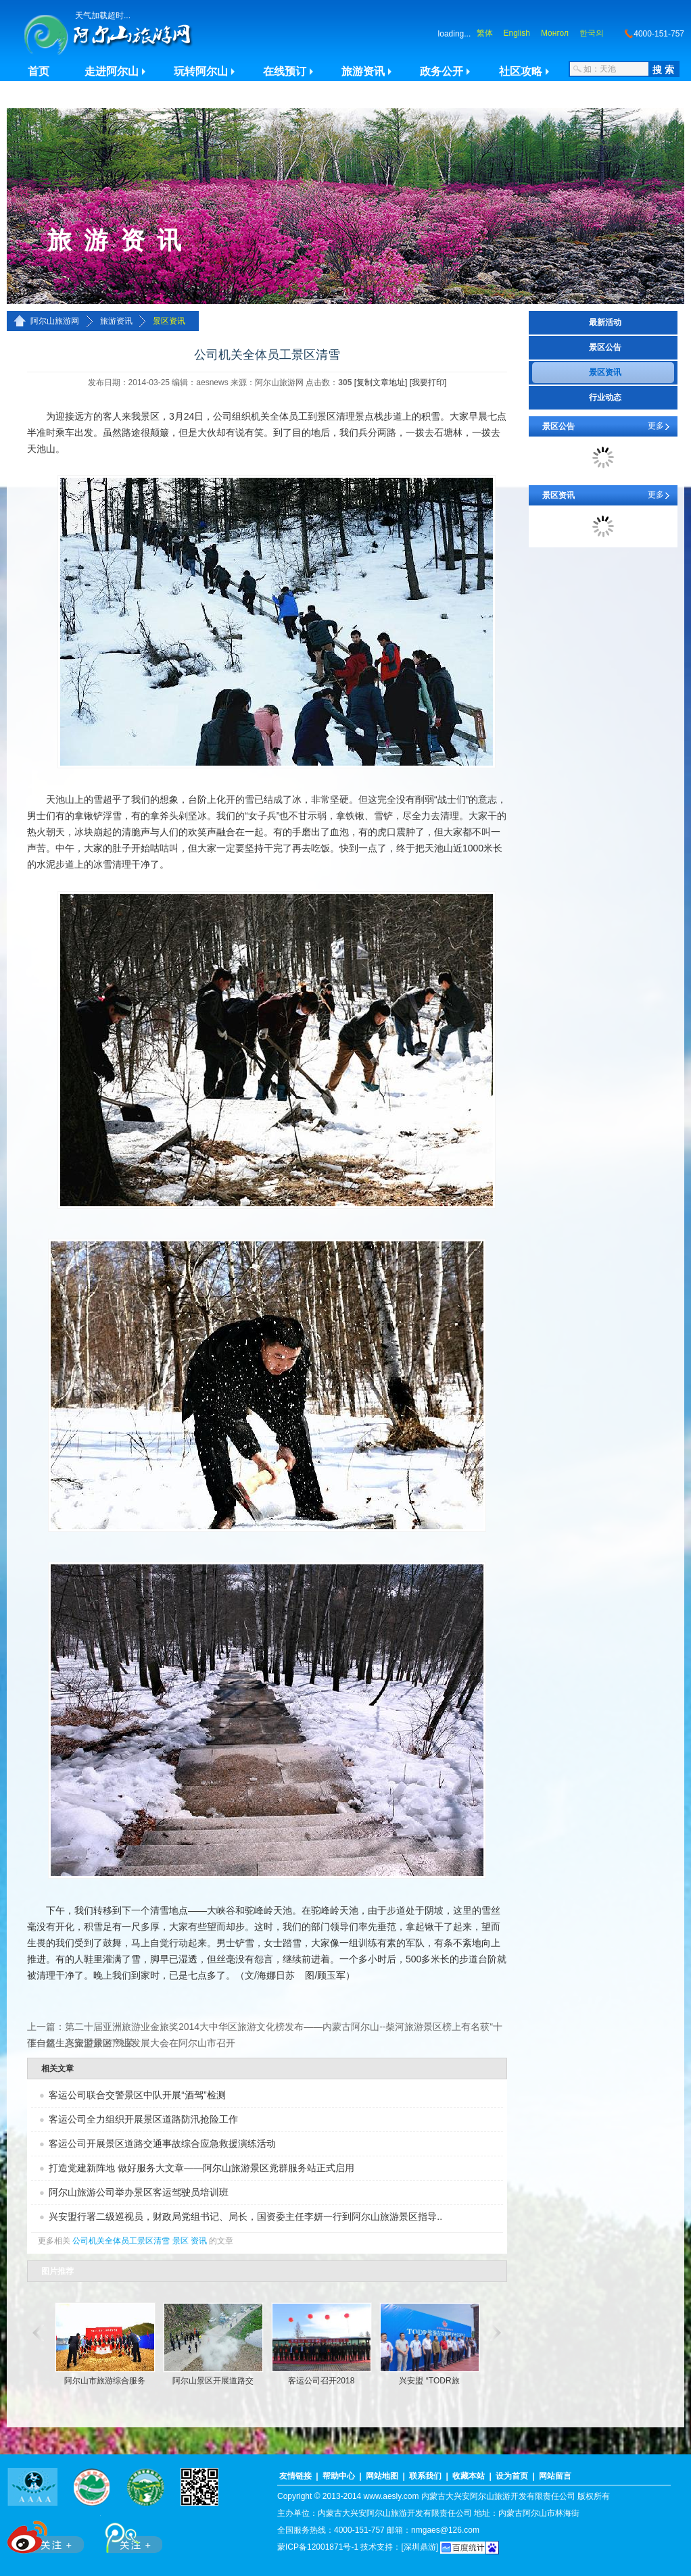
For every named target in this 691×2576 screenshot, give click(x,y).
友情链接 (295, 2476)
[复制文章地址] (381, 382)
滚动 (35, 2333)
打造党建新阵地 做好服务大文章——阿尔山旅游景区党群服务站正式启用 (201, 2167)
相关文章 (57, 2068)
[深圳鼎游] (419, 2547)
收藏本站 (468, 2476)
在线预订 (284, 71)
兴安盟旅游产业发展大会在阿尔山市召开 (150, 2042)
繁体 (485, 33)
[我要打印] (428, 382)
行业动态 (605, 397)
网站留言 (555, 2476)
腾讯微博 (126, 2534)
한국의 (591, 33)
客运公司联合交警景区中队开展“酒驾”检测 (137, 2094)
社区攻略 (520, 71)
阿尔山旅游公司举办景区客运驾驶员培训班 (139, 2192)
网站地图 (382, 2476)
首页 (38, 71)
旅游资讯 (363, 71)
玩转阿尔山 (201, 71)
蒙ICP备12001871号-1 (317, 2547)
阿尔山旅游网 (54, 321)
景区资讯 (169, 321)
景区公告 (605, 347)
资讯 (199, 2241)
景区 (180, 2241)
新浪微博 (47, 2534)
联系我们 (425, 2476)
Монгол (555, 33)
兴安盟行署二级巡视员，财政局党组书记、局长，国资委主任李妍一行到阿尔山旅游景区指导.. (245, 2216)
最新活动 (605, 322)
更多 (656, 425)
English (517, 33)
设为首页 (512, 2476)
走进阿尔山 (112, 71)
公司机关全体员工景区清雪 (121, 2241)
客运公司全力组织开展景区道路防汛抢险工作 (143, 2119)
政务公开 (441, 71)
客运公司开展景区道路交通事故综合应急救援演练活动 (162, 2143)
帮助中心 (339, 2476)
